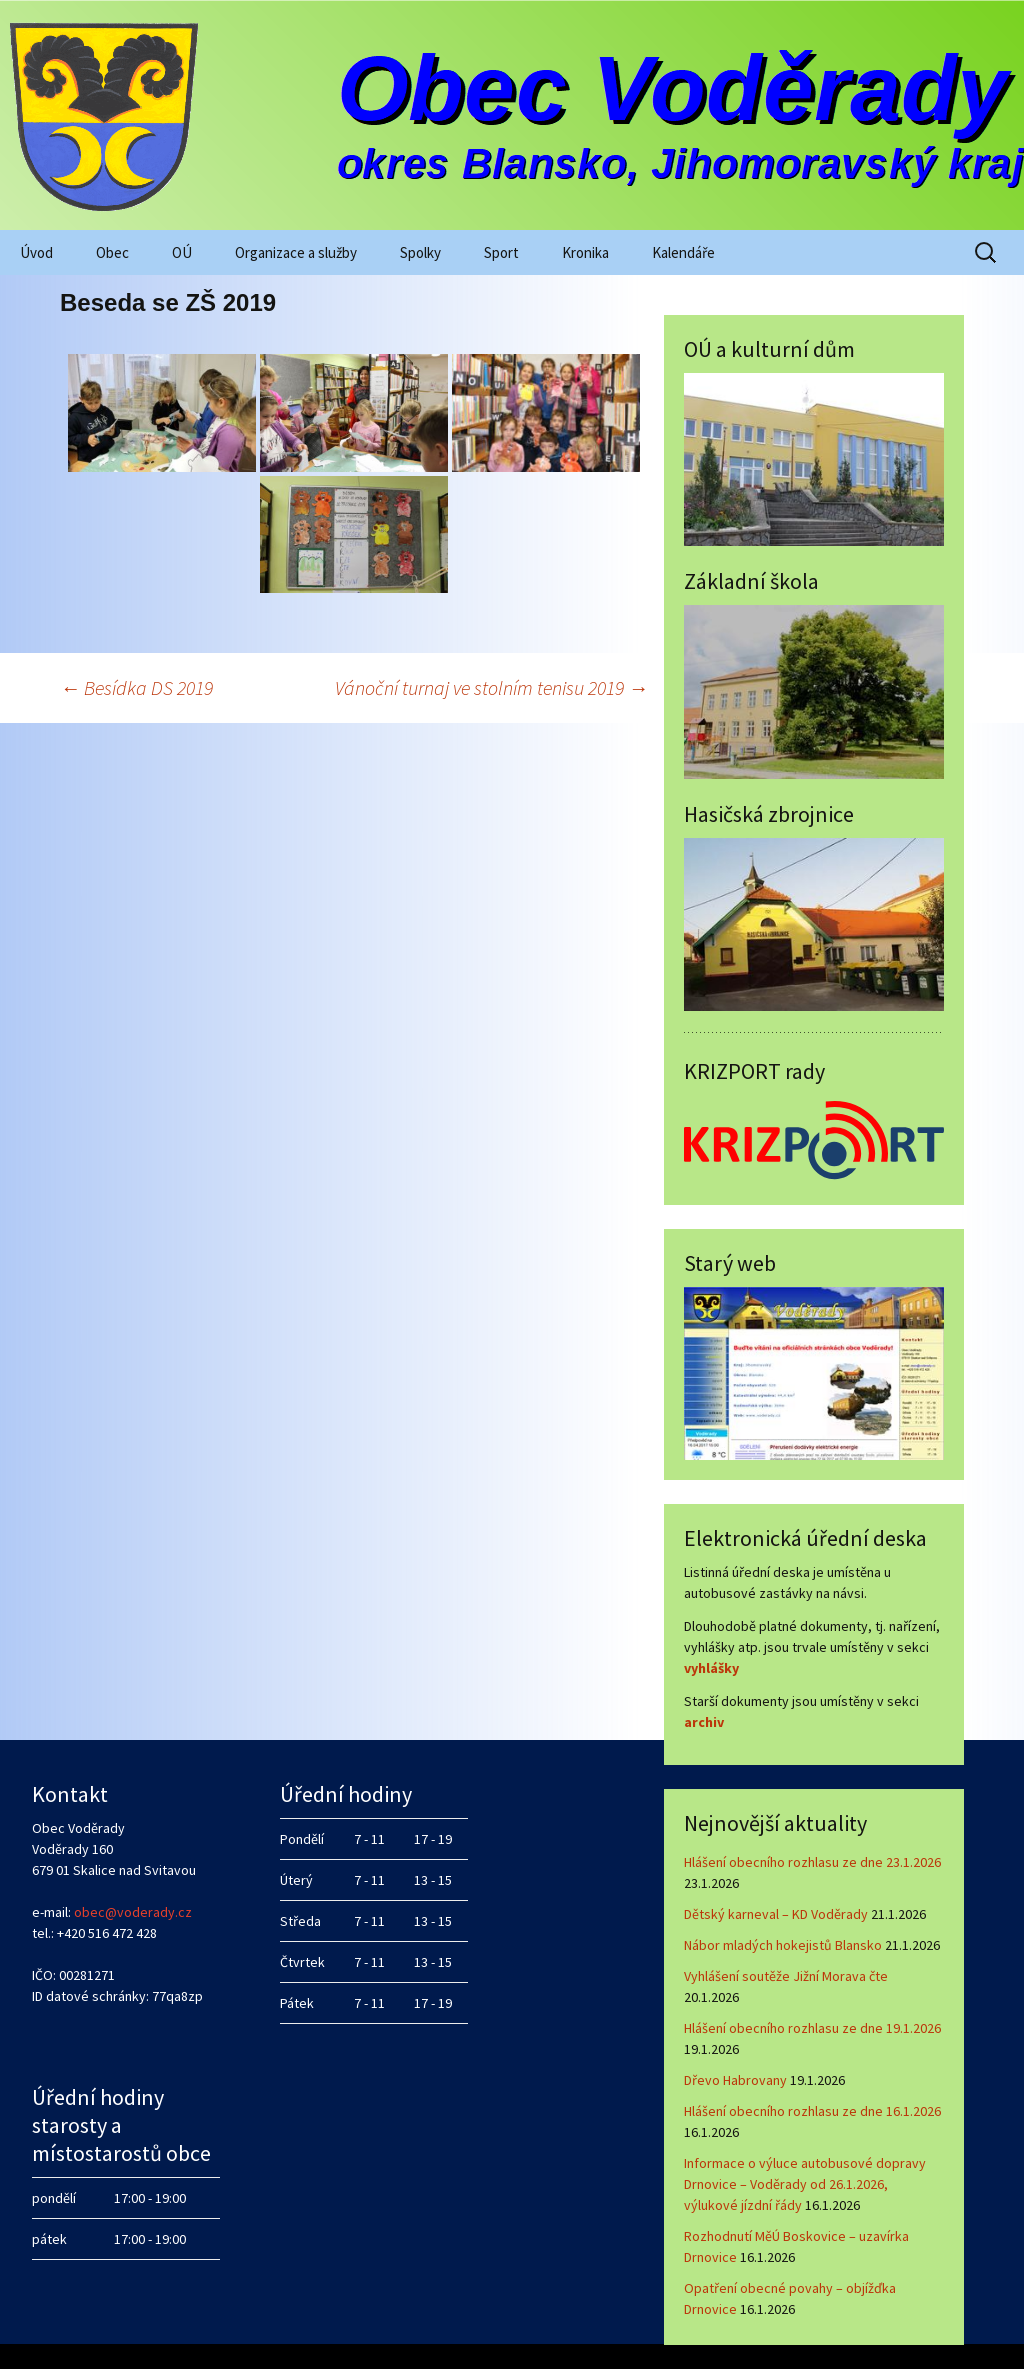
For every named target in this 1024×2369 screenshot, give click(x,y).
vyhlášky (711, 1668)
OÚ (182, 252)
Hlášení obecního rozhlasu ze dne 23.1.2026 (812, 1862)
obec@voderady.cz (133, 1912)
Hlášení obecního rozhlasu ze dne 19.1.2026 (812, 2028)
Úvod (36, 252)
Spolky (420, 252)
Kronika (585, 252)
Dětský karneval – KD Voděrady (776, 1914)
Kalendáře (683, 252)
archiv (704, 1722)
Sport (501, 252)
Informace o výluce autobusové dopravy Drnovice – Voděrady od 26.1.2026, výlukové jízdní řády (805, 2184)
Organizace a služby (296, 252)
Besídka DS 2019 (136, 687)
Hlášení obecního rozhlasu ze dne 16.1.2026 (812, 2111)
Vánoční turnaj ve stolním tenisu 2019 (491, 687)
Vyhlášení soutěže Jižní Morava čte (786, 1976)
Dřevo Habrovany (735, 2080)
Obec (112, 252)
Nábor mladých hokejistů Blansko (783, 1945)
